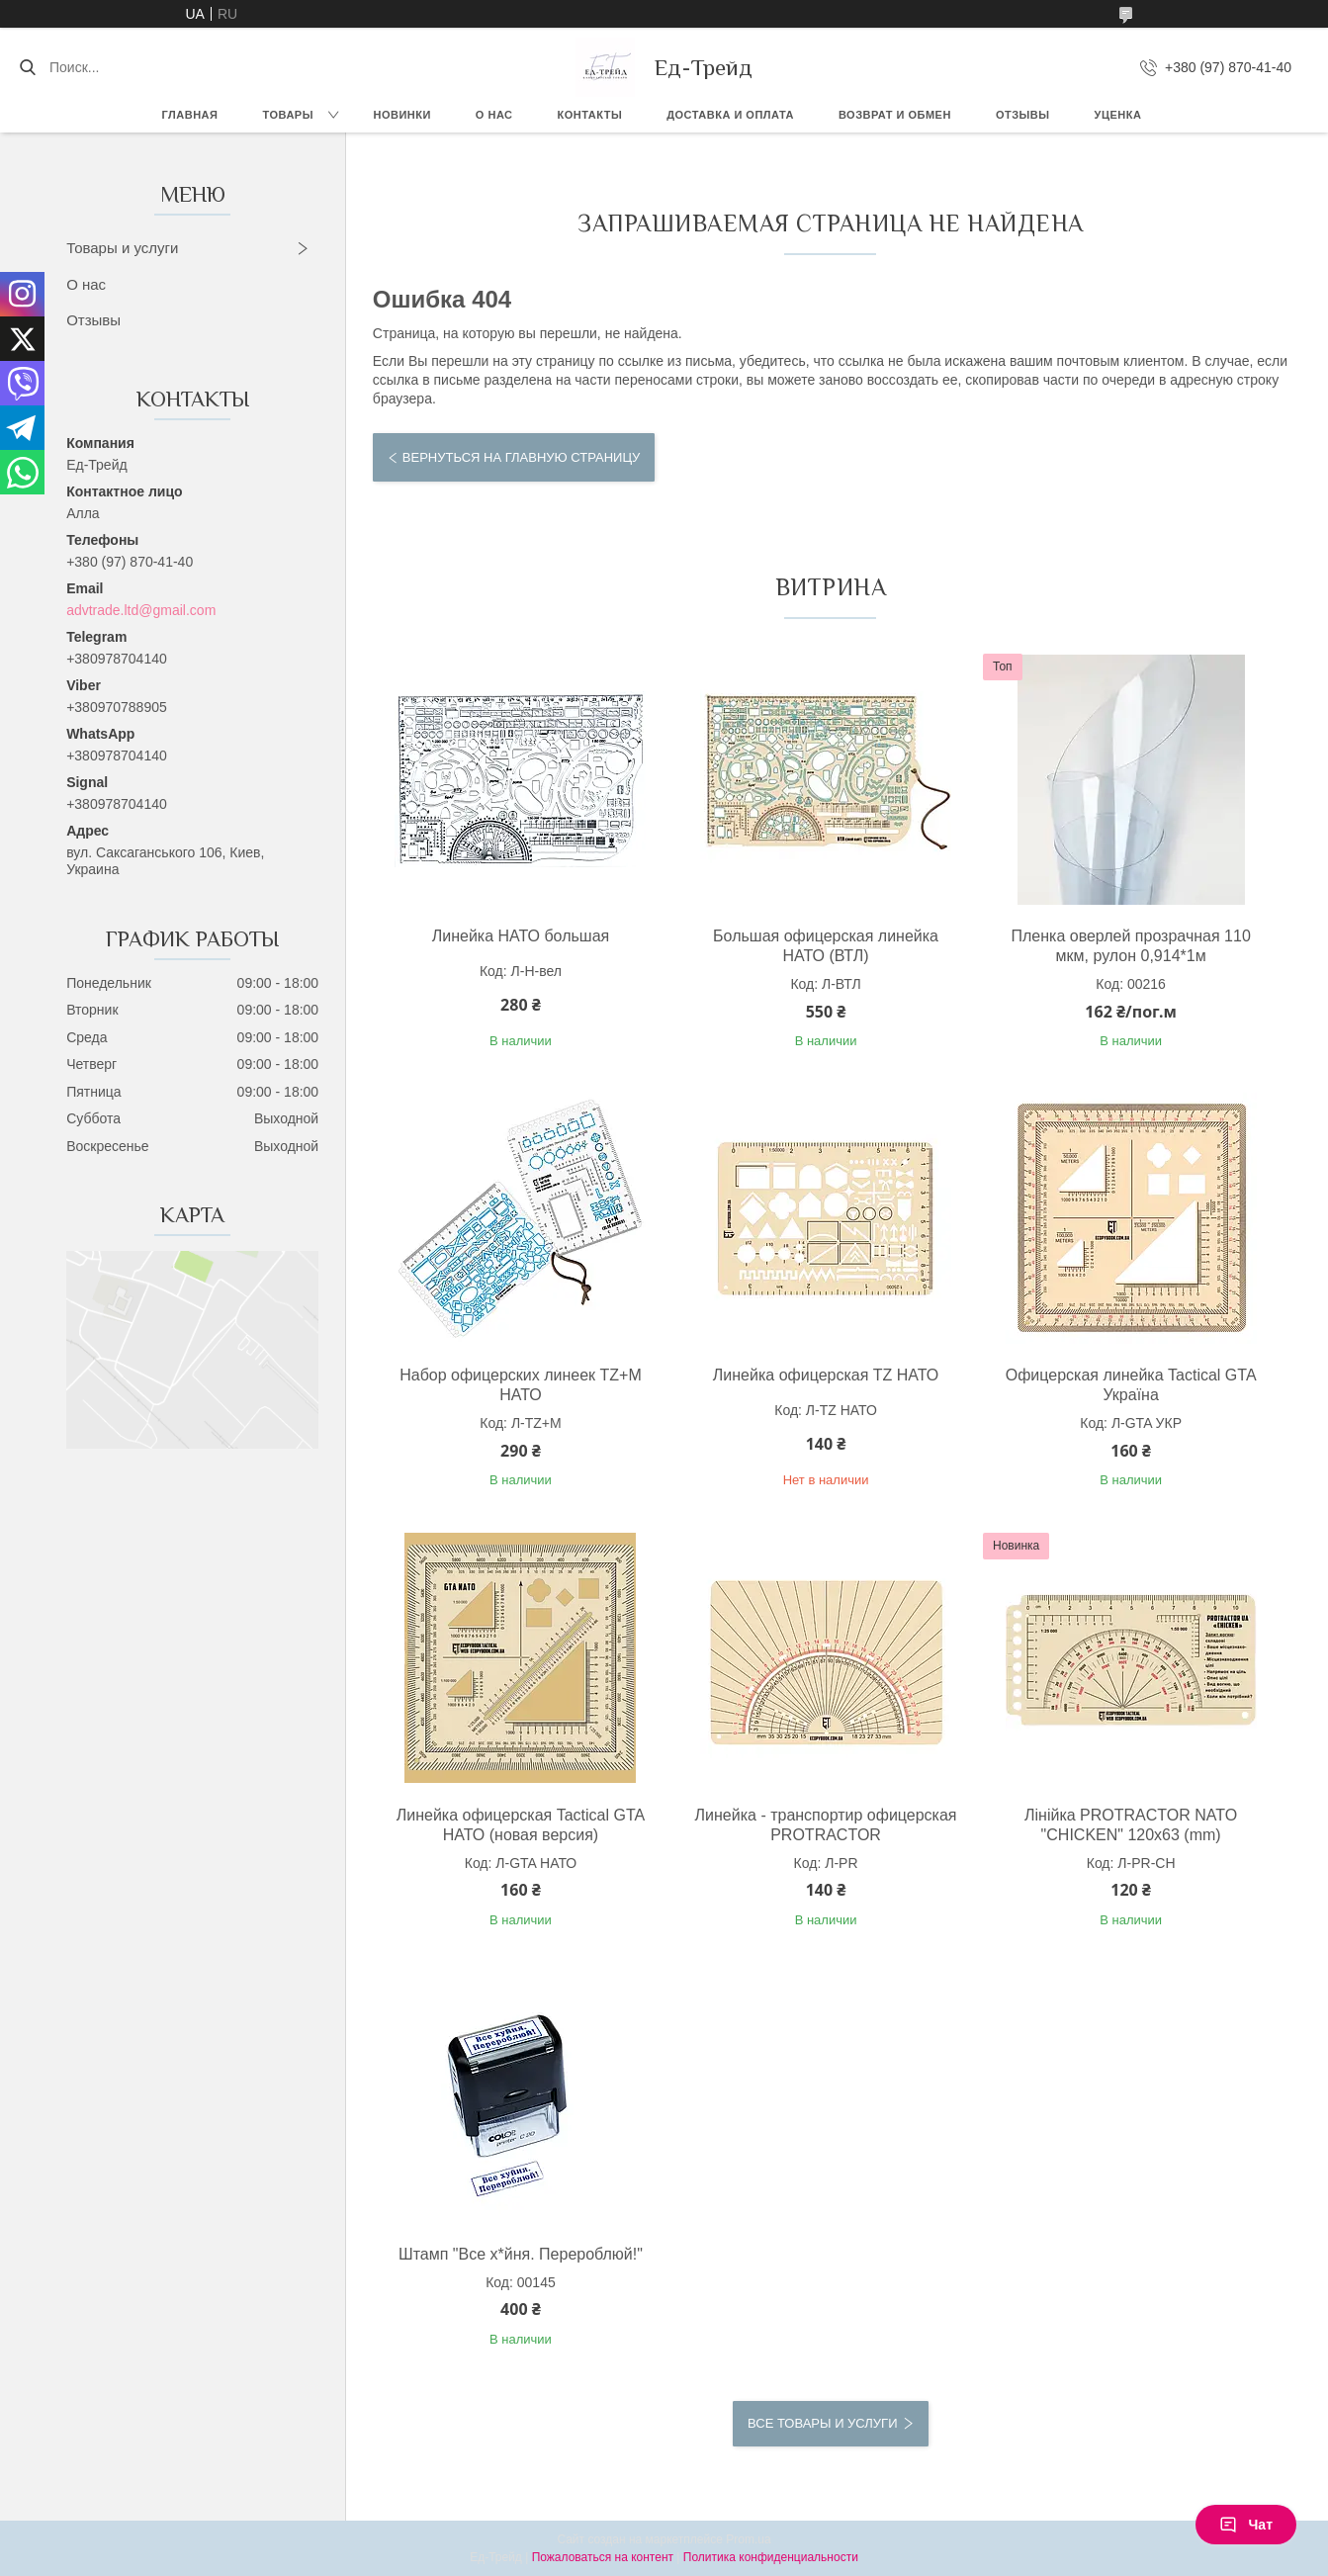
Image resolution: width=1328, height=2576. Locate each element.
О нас (494, 115)
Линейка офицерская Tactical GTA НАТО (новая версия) (521, 1825)
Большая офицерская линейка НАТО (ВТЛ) (825, 946)
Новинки (401, 115)
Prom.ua (748, 2539)
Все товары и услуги (822, 2423)
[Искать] (27, 67)
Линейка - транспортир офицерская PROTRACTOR (826, 1825)
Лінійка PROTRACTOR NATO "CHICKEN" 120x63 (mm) (1130, 1825)
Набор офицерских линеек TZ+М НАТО (520, 1385)
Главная (190, 115)
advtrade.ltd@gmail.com (141, 610)
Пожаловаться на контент (602, 2557)
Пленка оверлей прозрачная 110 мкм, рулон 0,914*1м (1130, 946)
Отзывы (1023, 115)
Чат (1246, 2524)
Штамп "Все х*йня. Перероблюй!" (520, 2254)
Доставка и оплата (730, 115)
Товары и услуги (122, 247)
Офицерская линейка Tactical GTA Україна (1131, 1385)
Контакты (590, 115)
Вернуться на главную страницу (521, 457)
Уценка (1118, 115)
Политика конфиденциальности (770, 2557)
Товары (287, 115)
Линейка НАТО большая (521, 936)
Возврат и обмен (895, 115)
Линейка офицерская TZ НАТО (825, 1375)
